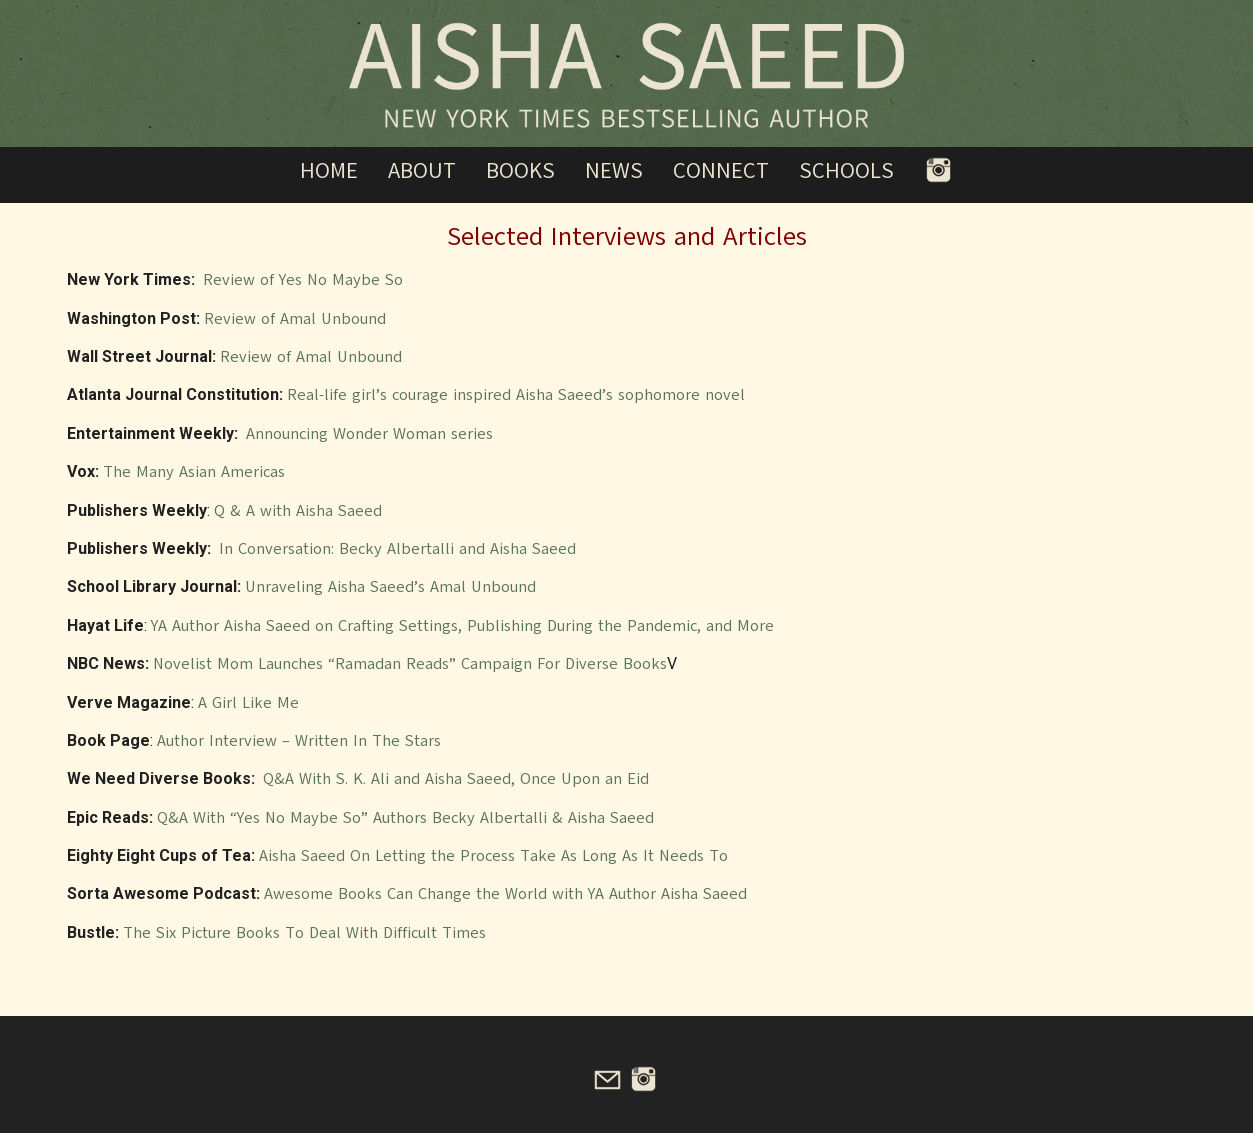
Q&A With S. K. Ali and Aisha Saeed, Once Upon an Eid (456, 779)
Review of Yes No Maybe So (303, 280)
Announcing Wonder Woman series (369, 434)
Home (329, 171)
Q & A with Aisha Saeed (298, 511)
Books (520, 171)
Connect (721, 171)
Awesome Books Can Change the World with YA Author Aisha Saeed (505, 894)
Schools (846, 171)
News (614, 171)
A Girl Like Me (248, 703)
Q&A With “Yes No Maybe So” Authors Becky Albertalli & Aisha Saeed (405, 818)
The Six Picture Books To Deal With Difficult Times (304, 933)
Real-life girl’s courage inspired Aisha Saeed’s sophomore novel (516, 395)
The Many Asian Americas (194, 472)
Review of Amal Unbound (295, 319)
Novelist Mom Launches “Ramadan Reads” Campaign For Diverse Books (410, 664)
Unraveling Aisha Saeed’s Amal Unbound (390, 587)
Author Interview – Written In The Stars (299, 741)
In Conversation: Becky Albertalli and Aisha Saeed (397, 549)
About (422, 171)
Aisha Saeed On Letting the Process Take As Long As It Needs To (493, 856)
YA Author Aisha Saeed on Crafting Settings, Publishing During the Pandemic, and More (462, 626)
